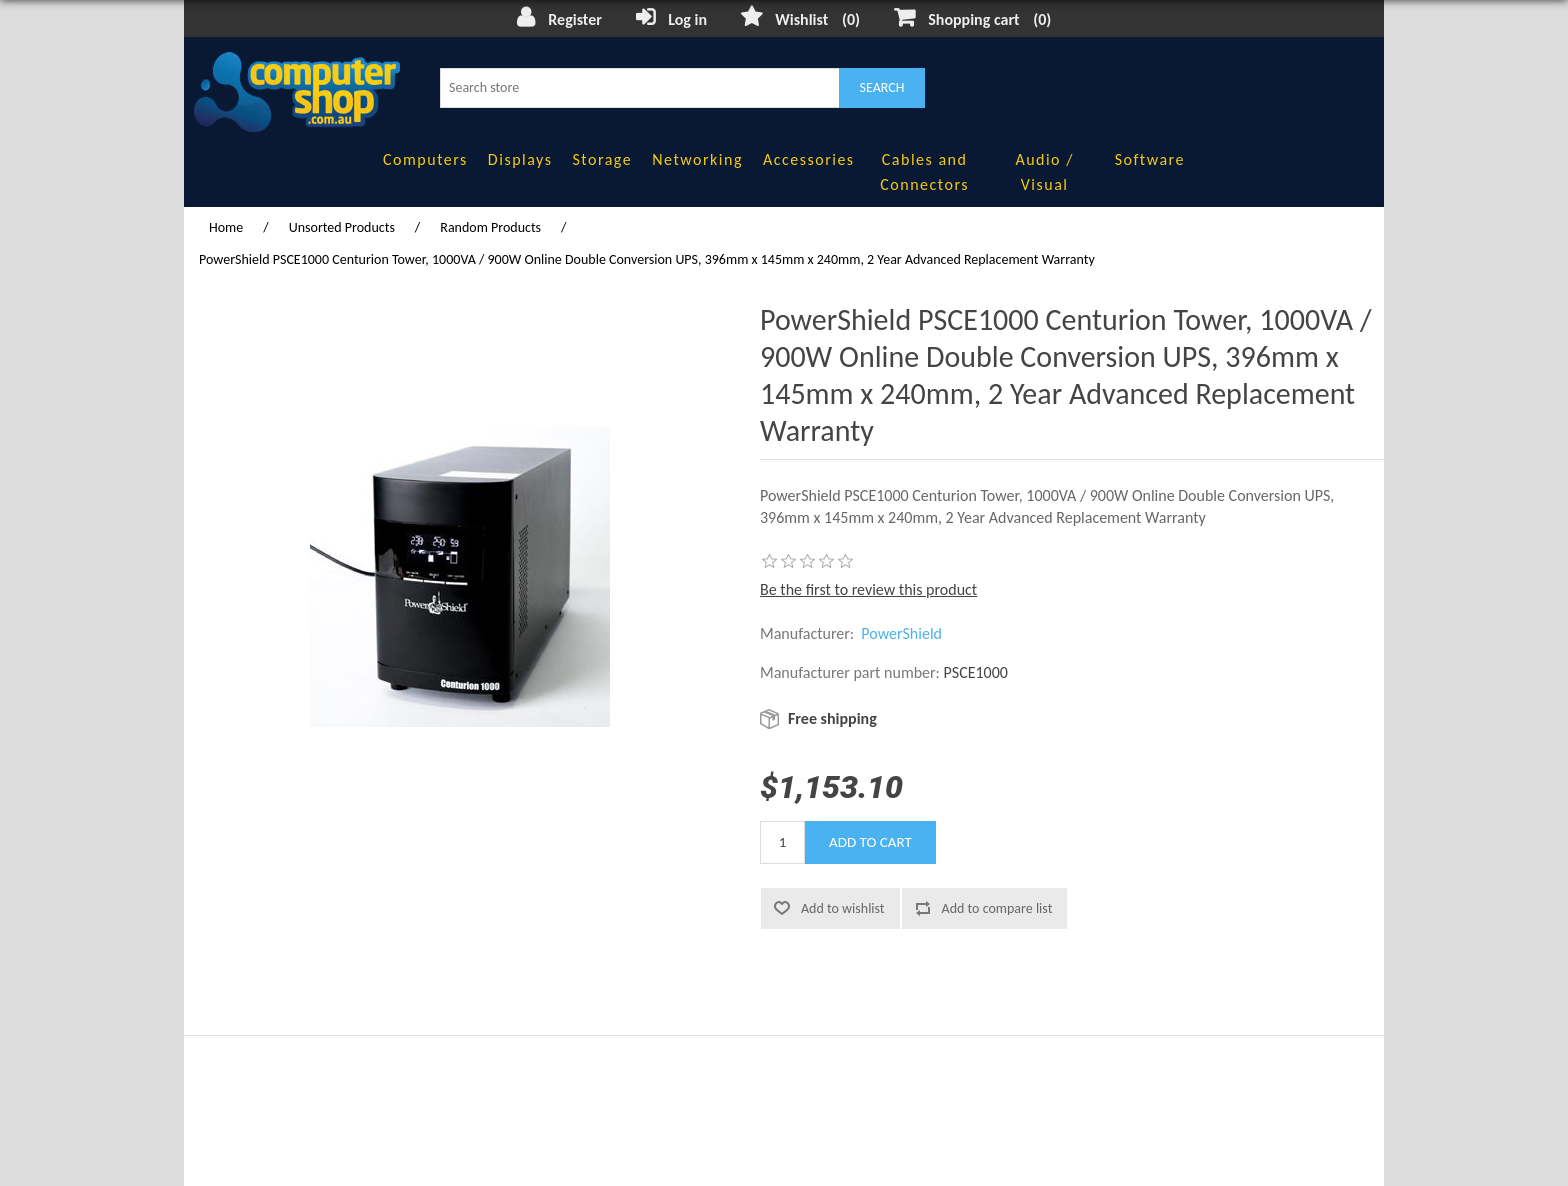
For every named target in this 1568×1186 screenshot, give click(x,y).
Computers (425, 159)
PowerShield (901, 633)
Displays (520, 159)
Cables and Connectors (924, 172)
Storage (602, 159)
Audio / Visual (1044, 172)
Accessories (809, 159)
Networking (697, 159)
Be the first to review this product (868, 589)
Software (1150, 159)
